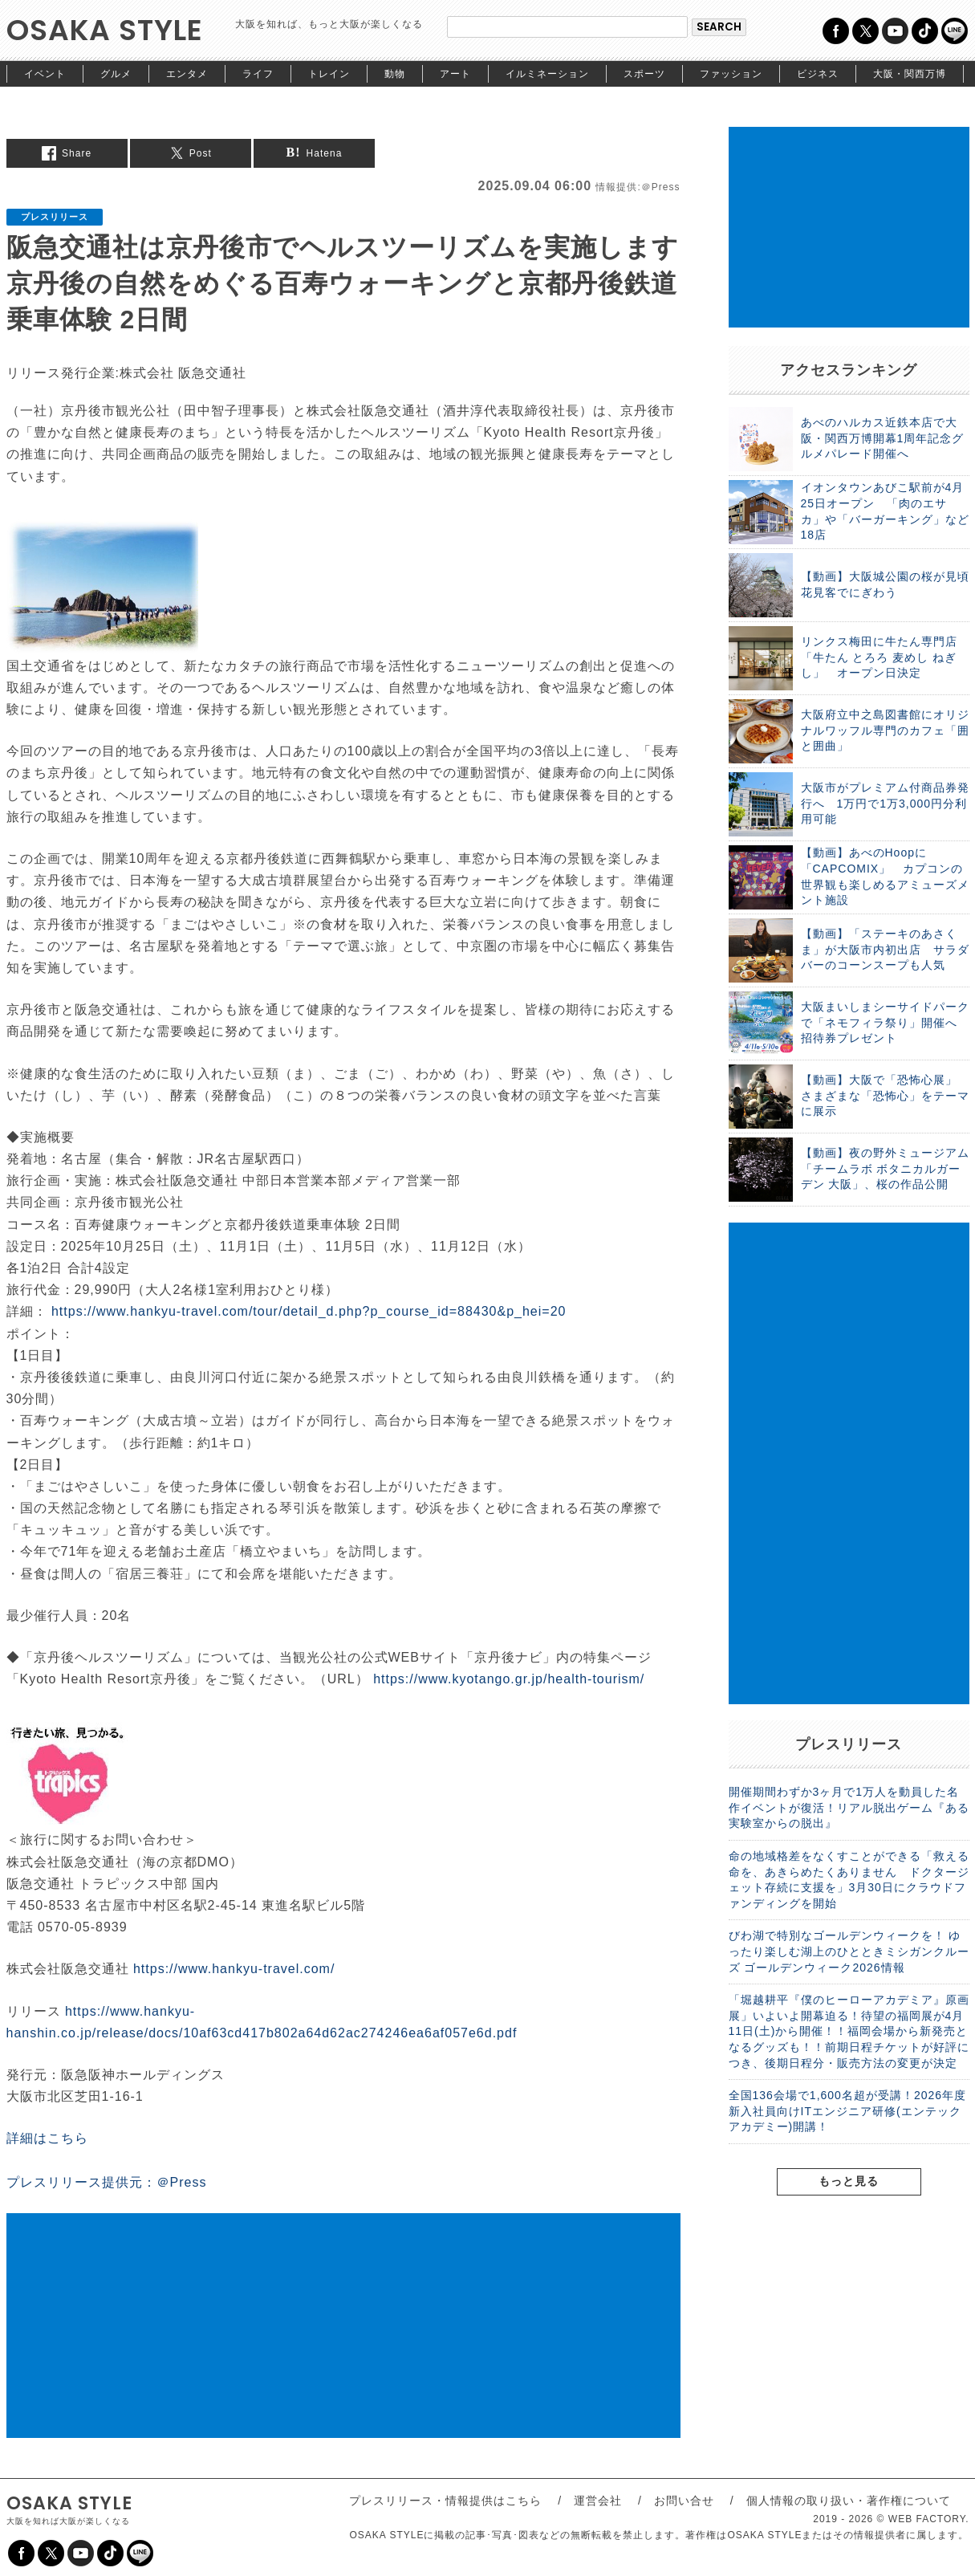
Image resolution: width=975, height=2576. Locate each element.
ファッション (731, 73)
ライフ (258, 73)
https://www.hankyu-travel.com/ (234, 1969)
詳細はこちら (47, 2138)
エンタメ (187, 73)
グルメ (116, 73)
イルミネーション (547, 73)
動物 (394, 73)
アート (455, 73)
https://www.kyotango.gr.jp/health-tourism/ (508, 1679)
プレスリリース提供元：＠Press (106, 2182)
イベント (45, 73)
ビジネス (818, 73)
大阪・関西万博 (909, 73)
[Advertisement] (343, 2325)
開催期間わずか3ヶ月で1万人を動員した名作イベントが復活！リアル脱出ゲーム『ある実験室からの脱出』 (849, 1807)
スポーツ (644, 73)
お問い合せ (684, 2500)
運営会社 (598, 2500)
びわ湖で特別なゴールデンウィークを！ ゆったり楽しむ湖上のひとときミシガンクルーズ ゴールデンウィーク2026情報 (849, 1951)
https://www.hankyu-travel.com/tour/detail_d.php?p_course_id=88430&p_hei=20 (308, 1311)
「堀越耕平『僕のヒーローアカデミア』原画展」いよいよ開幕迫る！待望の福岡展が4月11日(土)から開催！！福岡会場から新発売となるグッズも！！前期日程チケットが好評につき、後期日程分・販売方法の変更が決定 (849, 2031)
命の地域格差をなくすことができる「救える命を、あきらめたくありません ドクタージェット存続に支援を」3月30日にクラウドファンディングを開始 (849, 1880)
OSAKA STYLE (104, 30)
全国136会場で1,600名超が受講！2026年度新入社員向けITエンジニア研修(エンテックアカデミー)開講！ (848, 2111)
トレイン (329, 73)
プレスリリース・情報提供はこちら (445, 2500)
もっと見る (849, 2181)
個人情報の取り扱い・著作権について (848, 2500)
